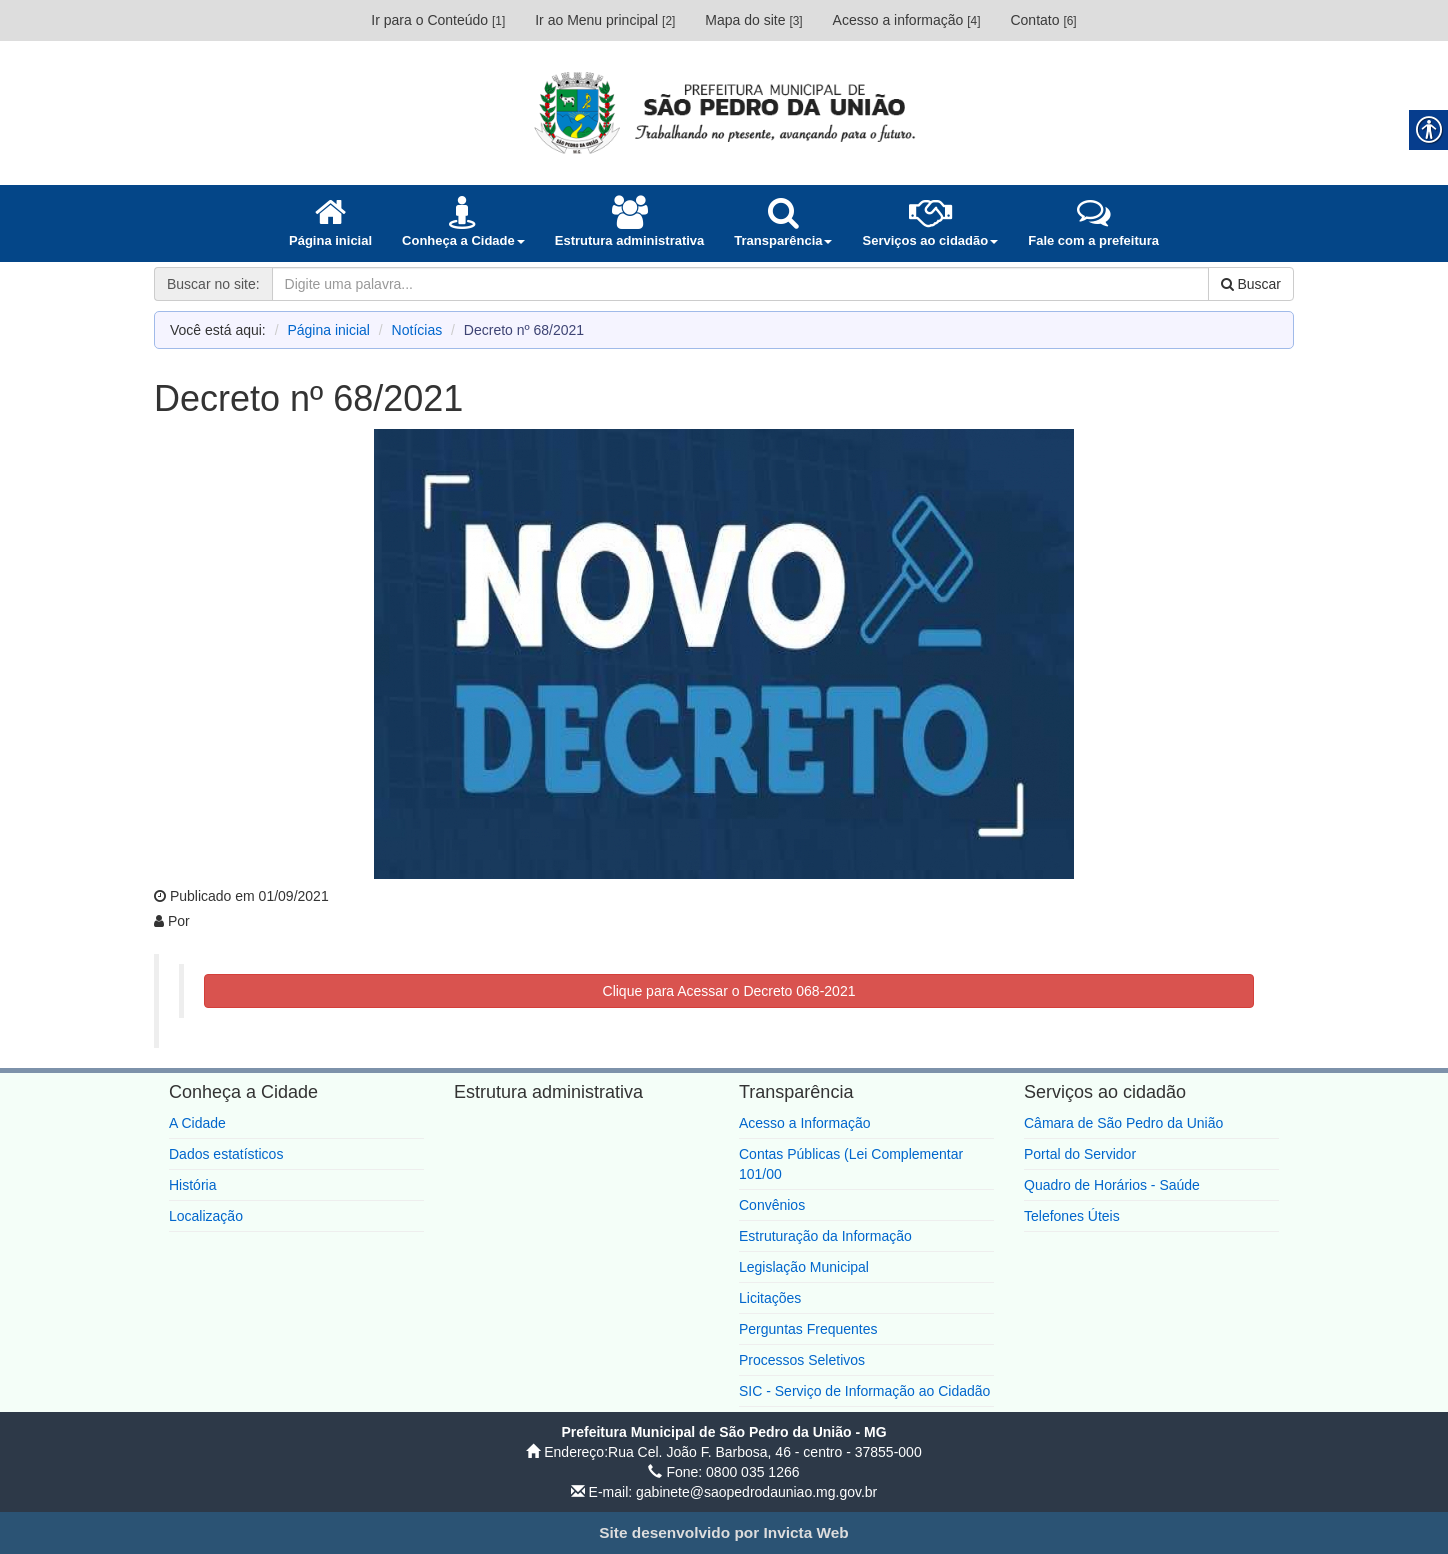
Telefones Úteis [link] (1072, 1216)
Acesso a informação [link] (907, 20)
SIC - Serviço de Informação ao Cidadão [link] (864, 1391)
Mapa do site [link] (753, 20)
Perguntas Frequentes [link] (808, 1329)
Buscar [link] (1251, 284)
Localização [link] (206, 1216)
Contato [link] (1043, 20)
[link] (724, 112)
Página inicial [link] (328, 330)
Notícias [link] (417, 330)
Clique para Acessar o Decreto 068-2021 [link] (729, 991)
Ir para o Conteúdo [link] (438, 20)
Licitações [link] (770, 1298)
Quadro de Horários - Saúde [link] (1112, 1185)
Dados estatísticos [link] (226, 1154)
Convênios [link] (772, 1205)
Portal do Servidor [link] (1080, 1154)
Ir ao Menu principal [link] (605, 20)
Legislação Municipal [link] (804, 1267)
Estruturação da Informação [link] (825, 1236)
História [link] (192, 1185)
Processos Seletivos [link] (802, 1360)
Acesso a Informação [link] (805, 1123)
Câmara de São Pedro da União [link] (1123, 1123)
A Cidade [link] (197, 1123)
